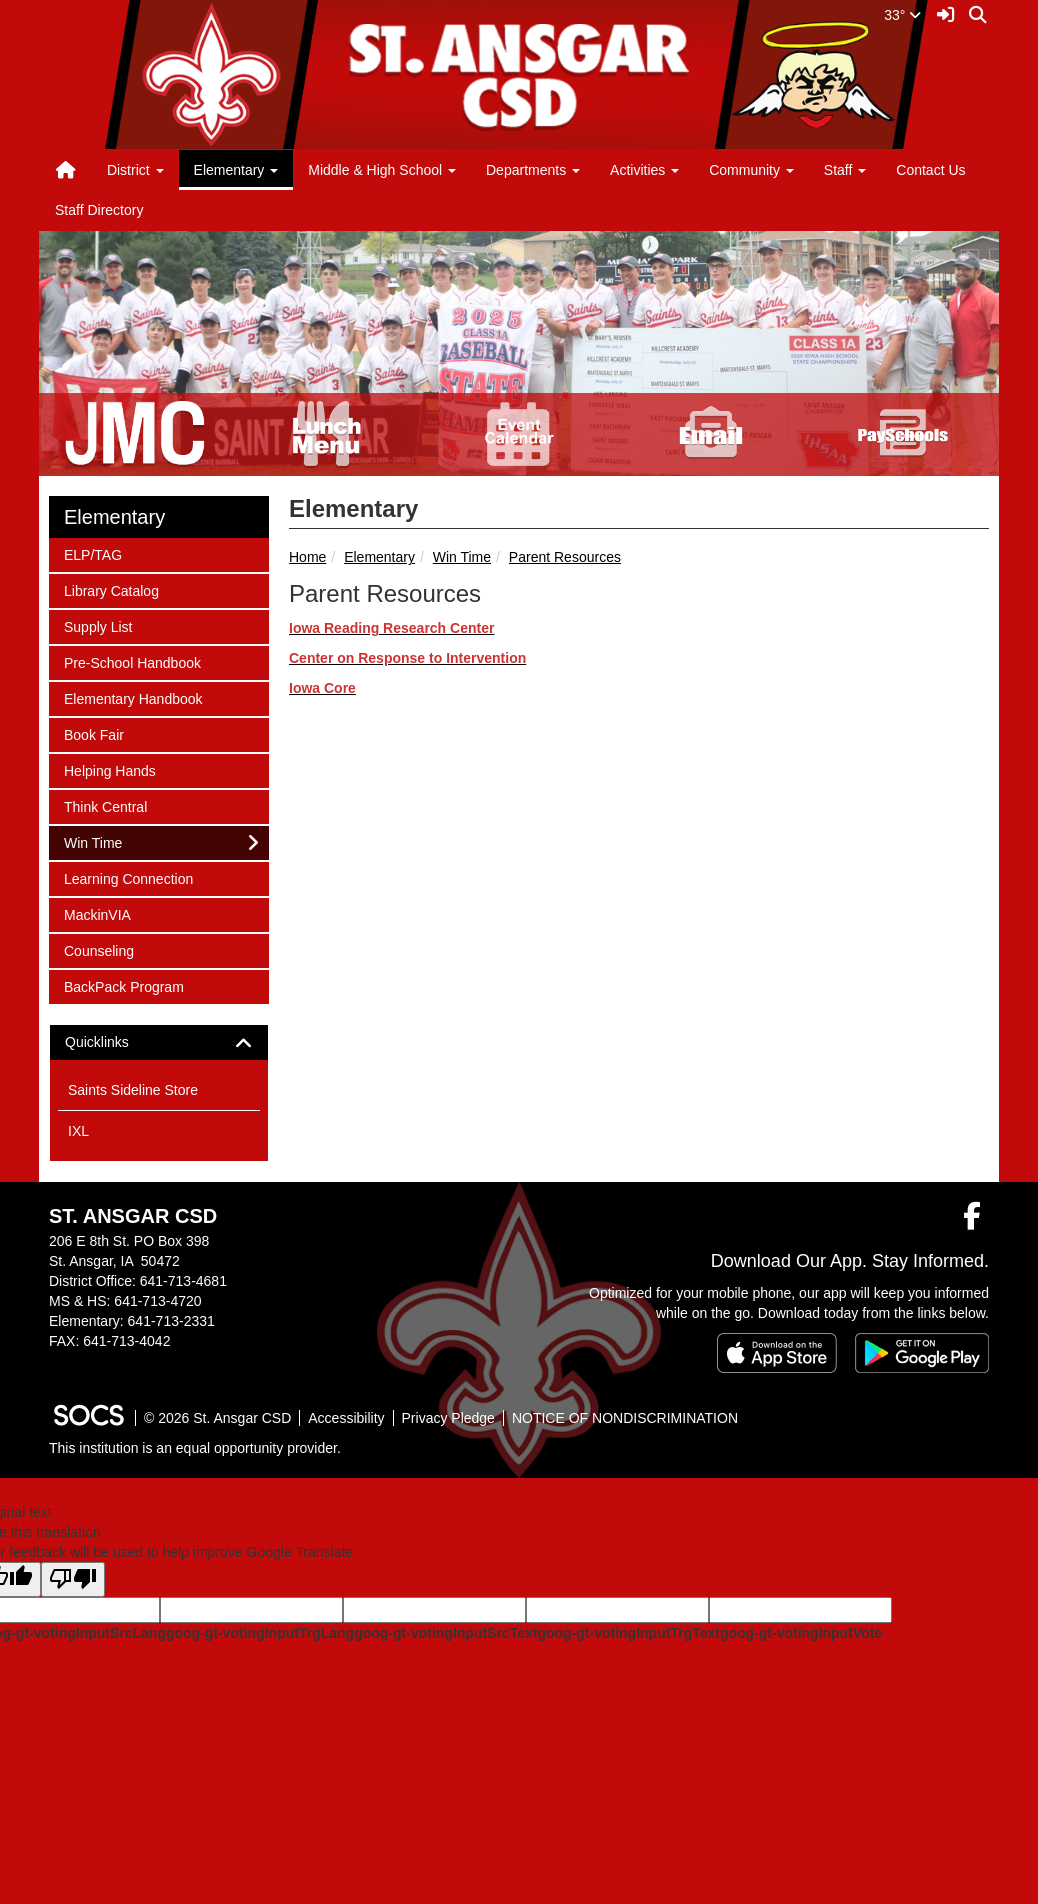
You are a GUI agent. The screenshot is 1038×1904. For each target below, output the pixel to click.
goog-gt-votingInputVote (801, 1633)
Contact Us (930, 170)
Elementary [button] (236, 170)
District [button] (135, 170)
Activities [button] (644, 170)
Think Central (105, 805)
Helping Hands (109, 769)
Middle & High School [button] (382, 170)
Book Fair (93, 733)
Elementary (379, 557)
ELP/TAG (92, 553)
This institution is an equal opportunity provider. (195, 1448)
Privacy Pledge (448, 1418)
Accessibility (346, 1418)
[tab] (159, 1042)
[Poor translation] (73, 1579)
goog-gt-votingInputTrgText (628, 1633)
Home (307, 557)
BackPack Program (123, 985)
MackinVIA (97, 913)
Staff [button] (845, 170)
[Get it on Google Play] (922, 1353)
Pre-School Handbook (132, 661)
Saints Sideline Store (133, 1090)
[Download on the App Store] (777, 1353)
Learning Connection (128, 877)
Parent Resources (565, 557)
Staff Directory (99, 210)
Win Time (462, 557)
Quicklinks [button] (114, 1042)
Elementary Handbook (133, 697)
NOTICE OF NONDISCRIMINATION (625, 1418)
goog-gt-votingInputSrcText (445, 1633)
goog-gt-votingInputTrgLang (260, 1633)
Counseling (98, 949)
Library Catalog (111, 589)
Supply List (97, 625)
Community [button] (751, 170)
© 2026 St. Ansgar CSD (217, 1418)
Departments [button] (533, 170)
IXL (78, 1131)
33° (902, 15)
